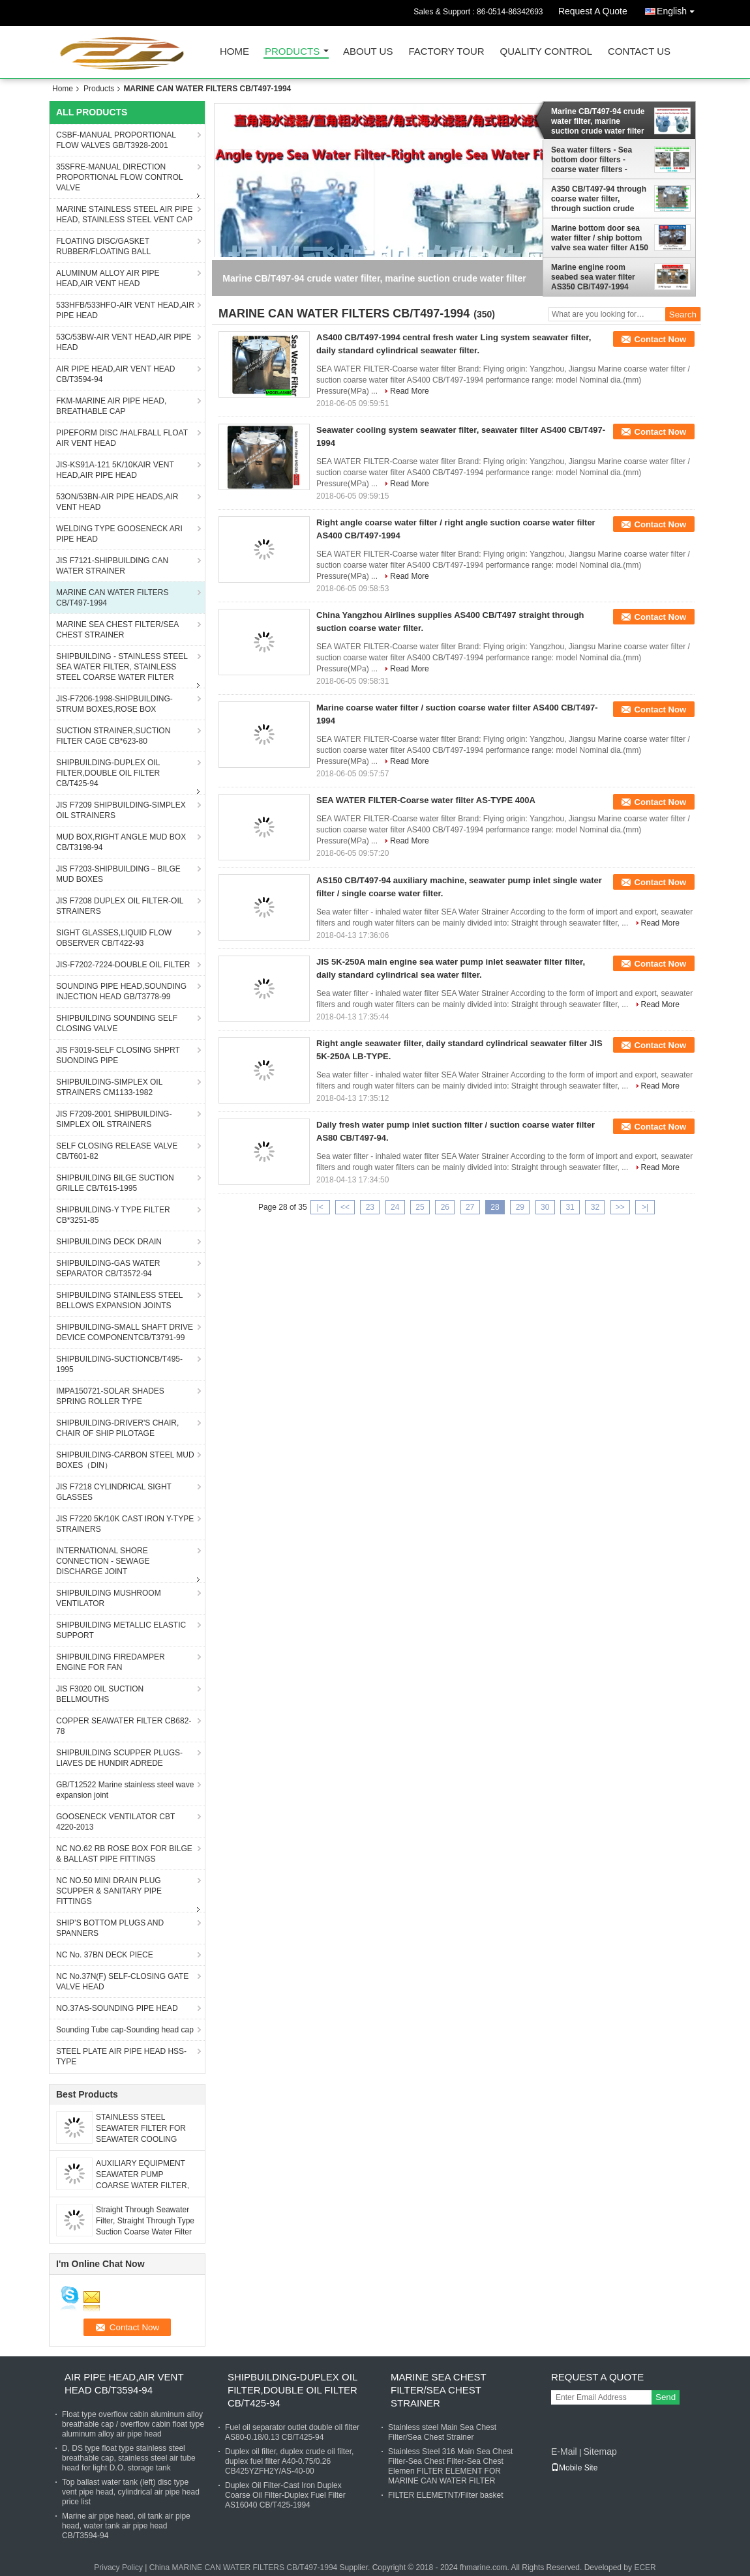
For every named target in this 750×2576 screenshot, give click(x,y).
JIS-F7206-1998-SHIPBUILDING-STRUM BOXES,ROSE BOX (114, 704)
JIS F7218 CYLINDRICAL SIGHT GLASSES (114, 1492)
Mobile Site (574, 2467)
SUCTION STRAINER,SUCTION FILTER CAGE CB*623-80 (113, 736)
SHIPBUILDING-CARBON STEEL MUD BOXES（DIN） (125, 1460)
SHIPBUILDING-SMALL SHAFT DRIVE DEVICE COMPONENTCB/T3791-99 (124, 1332)
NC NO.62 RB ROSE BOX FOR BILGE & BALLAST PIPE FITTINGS (124, 1854)
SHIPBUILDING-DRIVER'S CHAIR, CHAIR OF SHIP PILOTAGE (117, 1428)
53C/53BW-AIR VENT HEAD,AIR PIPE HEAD (124, 342)
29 (520, 1207)
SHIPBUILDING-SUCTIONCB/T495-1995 (119, 1364)
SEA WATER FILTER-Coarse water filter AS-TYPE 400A (425, 800)
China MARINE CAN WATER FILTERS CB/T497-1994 (243, 2567)
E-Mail (564, 2451)
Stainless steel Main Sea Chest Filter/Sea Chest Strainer (442, 2432)
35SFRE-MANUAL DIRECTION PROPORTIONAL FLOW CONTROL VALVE (119, 177)
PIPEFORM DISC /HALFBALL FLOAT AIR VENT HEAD (122, 438)
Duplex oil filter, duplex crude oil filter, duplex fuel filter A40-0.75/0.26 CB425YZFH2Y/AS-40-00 (289, 2461)
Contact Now (660, 339)
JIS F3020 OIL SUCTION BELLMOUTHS (99, 1694)
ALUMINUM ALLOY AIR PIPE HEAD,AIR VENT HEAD (108, 278)
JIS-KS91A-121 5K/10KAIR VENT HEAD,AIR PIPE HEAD (115, 470)
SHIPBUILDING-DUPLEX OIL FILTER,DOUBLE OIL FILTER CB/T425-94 (108, 773)
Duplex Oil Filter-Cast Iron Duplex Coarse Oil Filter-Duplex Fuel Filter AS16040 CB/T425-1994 (285, 2495)
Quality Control (546, 52)
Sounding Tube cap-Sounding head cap (125, 2029)
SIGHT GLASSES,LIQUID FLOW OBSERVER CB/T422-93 (114, 938)
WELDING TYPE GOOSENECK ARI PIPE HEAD (119, 534)
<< (345, 1207)
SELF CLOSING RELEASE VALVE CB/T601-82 (116, 1151)
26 (445, 1207)
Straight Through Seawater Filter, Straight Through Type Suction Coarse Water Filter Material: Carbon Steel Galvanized (145, 2232)
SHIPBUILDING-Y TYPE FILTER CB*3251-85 (113, 1215)
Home (234, 52)
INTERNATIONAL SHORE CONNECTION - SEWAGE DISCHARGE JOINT (103, 1561)
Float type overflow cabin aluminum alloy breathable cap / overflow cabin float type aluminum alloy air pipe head (133, 2424)
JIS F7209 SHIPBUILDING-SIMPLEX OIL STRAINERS (121, 810)
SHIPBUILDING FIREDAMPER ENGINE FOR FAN (110, 1662)
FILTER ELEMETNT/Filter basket (445, 2495)
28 (494, 1207)
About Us (368, 52)
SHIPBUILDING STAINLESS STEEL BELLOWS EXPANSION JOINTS (119, 1300)
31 (569, 1207)
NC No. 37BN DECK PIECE (104, 1954)
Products (292, 52)
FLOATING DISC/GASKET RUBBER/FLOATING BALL (103, 246)
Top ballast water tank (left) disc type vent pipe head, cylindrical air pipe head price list (131, 2492)
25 (419, 1207)
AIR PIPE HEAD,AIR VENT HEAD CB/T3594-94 (115, 374)
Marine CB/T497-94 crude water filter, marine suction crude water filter (597, 121)
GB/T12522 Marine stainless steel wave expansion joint (125, 1790)
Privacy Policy (118, 2567)
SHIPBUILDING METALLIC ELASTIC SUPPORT (121, 1630)
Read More (409, 391)
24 (395, 1207)
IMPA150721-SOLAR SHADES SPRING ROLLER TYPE (110, 1396)
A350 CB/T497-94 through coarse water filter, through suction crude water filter (598, 198)
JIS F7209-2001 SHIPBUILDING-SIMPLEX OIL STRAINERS (114, 1119)
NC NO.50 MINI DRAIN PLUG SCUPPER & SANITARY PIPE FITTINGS (109, 1891)
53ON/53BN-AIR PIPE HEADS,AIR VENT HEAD (117, 502)
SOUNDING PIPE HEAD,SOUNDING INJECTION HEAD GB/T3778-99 (121, 991)
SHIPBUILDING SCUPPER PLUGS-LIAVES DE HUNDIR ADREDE (119, 1758)
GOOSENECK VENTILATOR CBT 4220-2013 (115, 1822)
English (679, 8)
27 (470, 1207)
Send (665, 2397)
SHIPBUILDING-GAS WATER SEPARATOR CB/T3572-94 (108, 1268)
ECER (644, 2567)
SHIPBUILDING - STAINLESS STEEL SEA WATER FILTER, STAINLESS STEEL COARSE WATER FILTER (122, 667)
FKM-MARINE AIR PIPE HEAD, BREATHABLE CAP (111, 406)
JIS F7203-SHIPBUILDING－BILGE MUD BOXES (118, 874)
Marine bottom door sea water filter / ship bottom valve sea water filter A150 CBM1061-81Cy (599, 238)
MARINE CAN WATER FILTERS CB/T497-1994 (112, 597)
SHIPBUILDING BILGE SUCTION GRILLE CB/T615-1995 (115, 1183)
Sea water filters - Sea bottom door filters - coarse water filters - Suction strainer (591, 159)
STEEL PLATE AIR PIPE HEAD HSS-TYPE (121, 2056)
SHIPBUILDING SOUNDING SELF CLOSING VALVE (116, 1023)
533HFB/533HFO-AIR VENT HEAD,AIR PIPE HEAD (125, 310)
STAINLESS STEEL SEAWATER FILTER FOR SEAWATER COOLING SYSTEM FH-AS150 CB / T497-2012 (141, 2139)
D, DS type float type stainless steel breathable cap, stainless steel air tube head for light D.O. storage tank (129, 2458)
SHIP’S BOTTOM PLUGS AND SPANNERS (110, 1928)
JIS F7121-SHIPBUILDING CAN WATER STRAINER (112, 566)
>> (620, 1207)
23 (370, 1207)
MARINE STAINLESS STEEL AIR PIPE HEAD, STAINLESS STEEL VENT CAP (124, 214)
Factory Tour (446, 52)
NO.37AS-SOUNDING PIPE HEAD (117, 2008)
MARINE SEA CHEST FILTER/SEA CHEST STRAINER (117, 629)
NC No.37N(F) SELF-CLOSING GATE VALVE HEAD (122, 1981)
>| (645, 1207)
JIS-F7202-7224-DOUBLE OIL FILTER (123, 964)
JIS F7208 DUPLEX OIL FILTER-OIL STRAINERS (119, 906)
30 (545, 1207)
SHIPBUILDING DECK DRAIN (109, 1241)
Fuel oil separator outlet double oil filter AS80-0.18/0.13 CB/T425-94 (292, 2432)
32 (595, 1207)
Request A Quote (592, 11)
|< (320, 1207)
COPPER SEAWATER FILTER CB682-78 (123, 1726)
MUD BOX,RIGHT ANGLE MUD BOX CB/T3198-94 (121, 842)
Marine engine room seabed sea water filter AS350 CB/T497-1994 (593, 277)
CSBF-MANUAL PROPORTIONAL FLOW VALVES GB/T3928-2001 (116, 140)
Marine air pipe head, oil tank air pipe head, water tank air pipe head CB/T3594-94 (126, 2525)
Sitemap (599, 2451)
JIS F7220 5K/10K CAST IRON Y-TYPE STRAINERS (125, 1524)
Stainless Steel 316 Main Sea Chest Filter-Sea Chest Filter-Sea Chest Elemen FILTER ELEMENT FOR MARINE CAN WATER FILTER (450, 2466)
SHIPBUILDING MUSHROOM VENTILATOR (108, 1598)
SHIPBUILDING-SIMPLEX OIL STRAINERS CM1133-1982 (109, 1087)
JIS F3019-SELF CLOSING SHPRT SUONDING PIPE (118, 1055)
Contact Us (639, 52)
